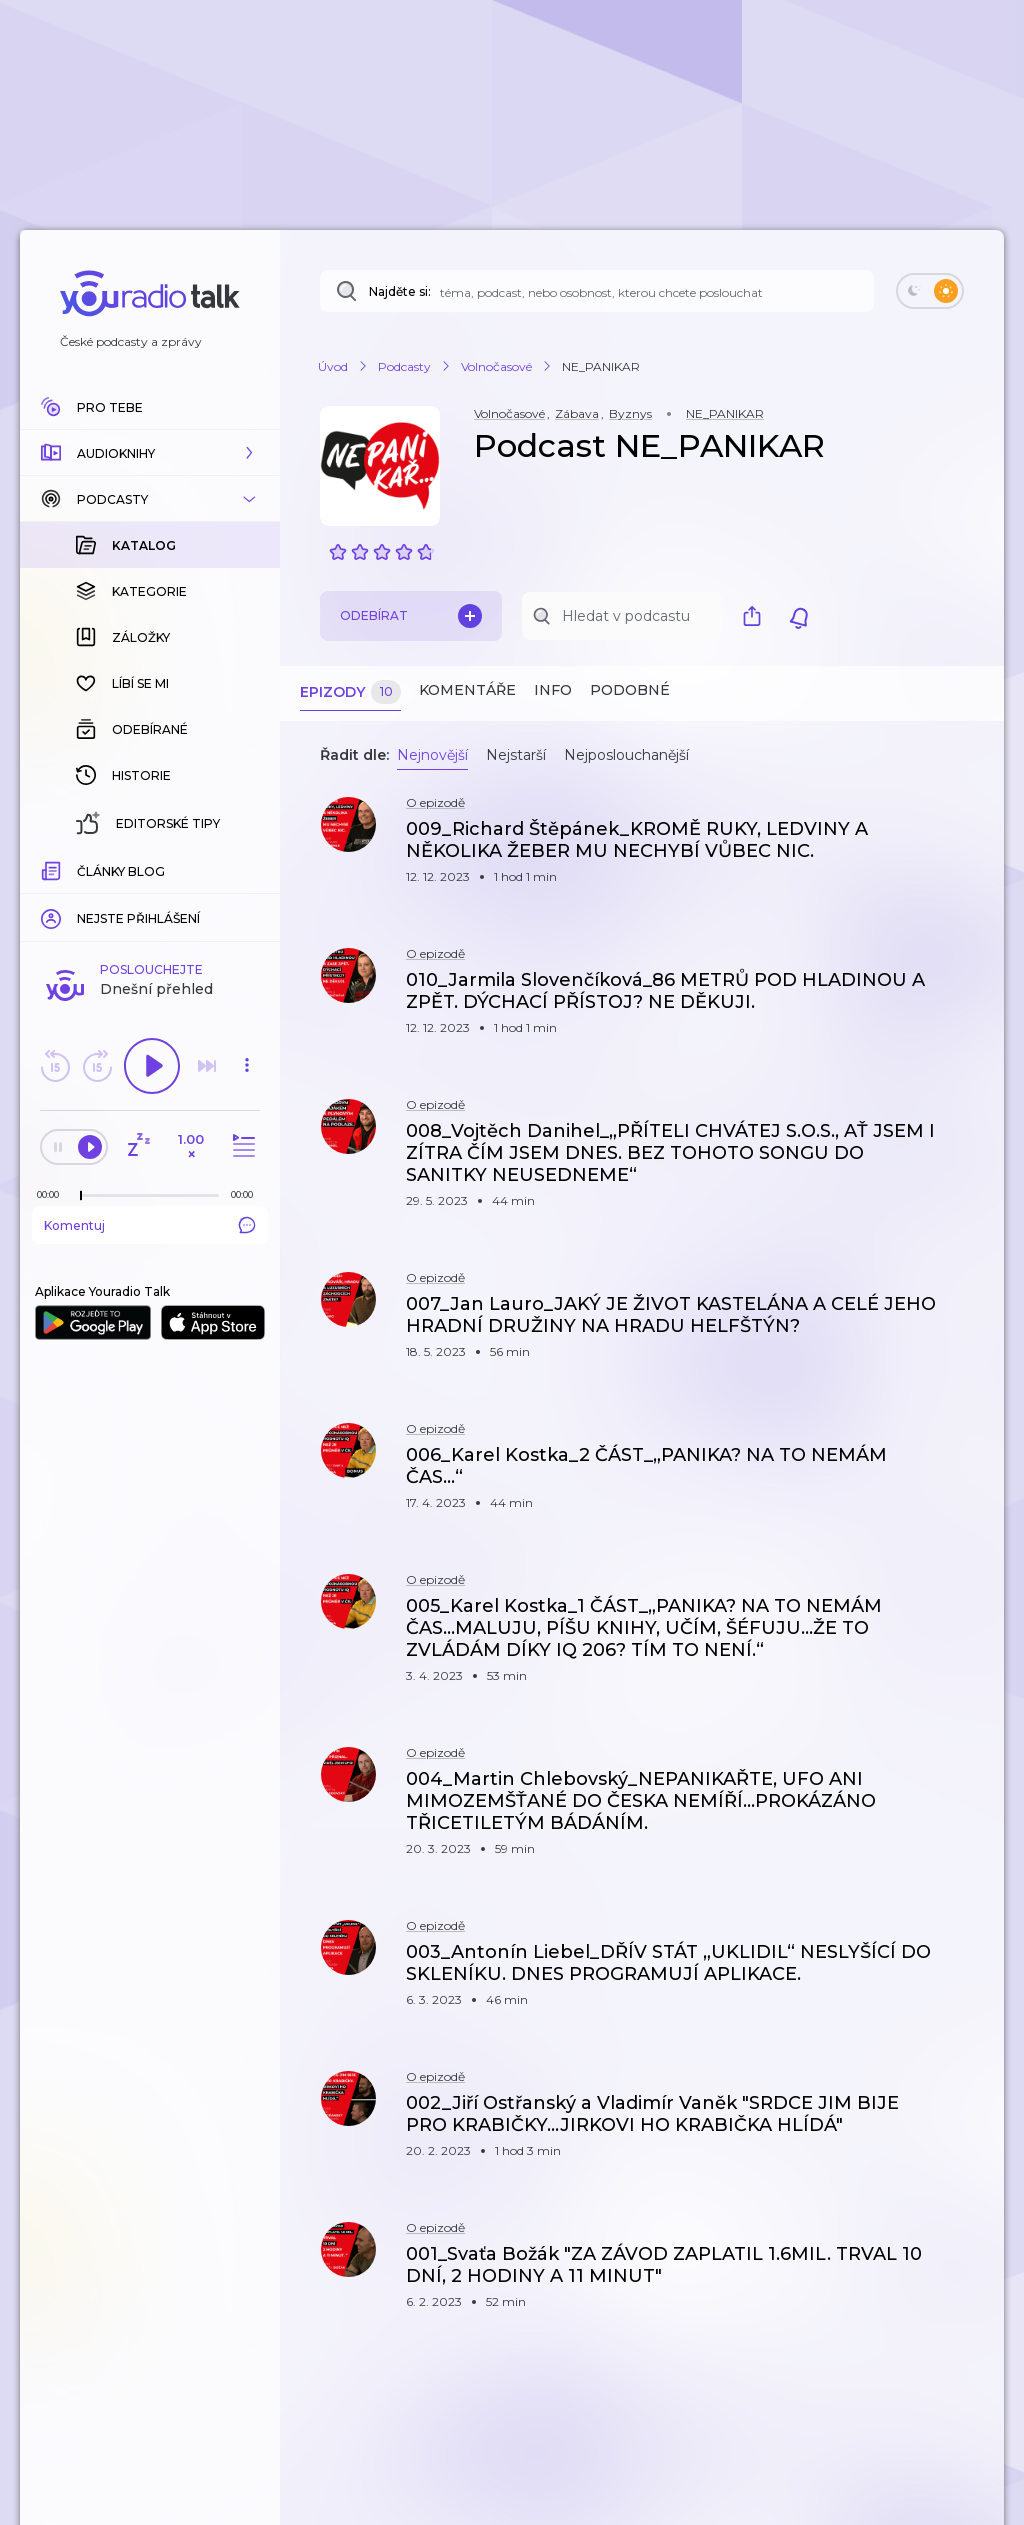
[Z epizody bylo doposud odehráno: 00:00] (53, 1194)
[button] (150, 453)
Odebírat (411, 616)
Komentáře (467, 690)
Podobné (630, 690)
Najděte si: (400, 291)
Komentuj (150, 1225)
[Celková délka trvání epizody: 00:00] (247, 1194)
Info (553, 690)
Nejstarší (516, 755)
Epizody (350, 692)
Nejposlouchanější (626, 755)
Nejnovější (432, 755)
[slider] (81, 1196)
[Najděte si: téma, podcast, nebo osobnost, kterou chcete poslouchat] (597, 291)
